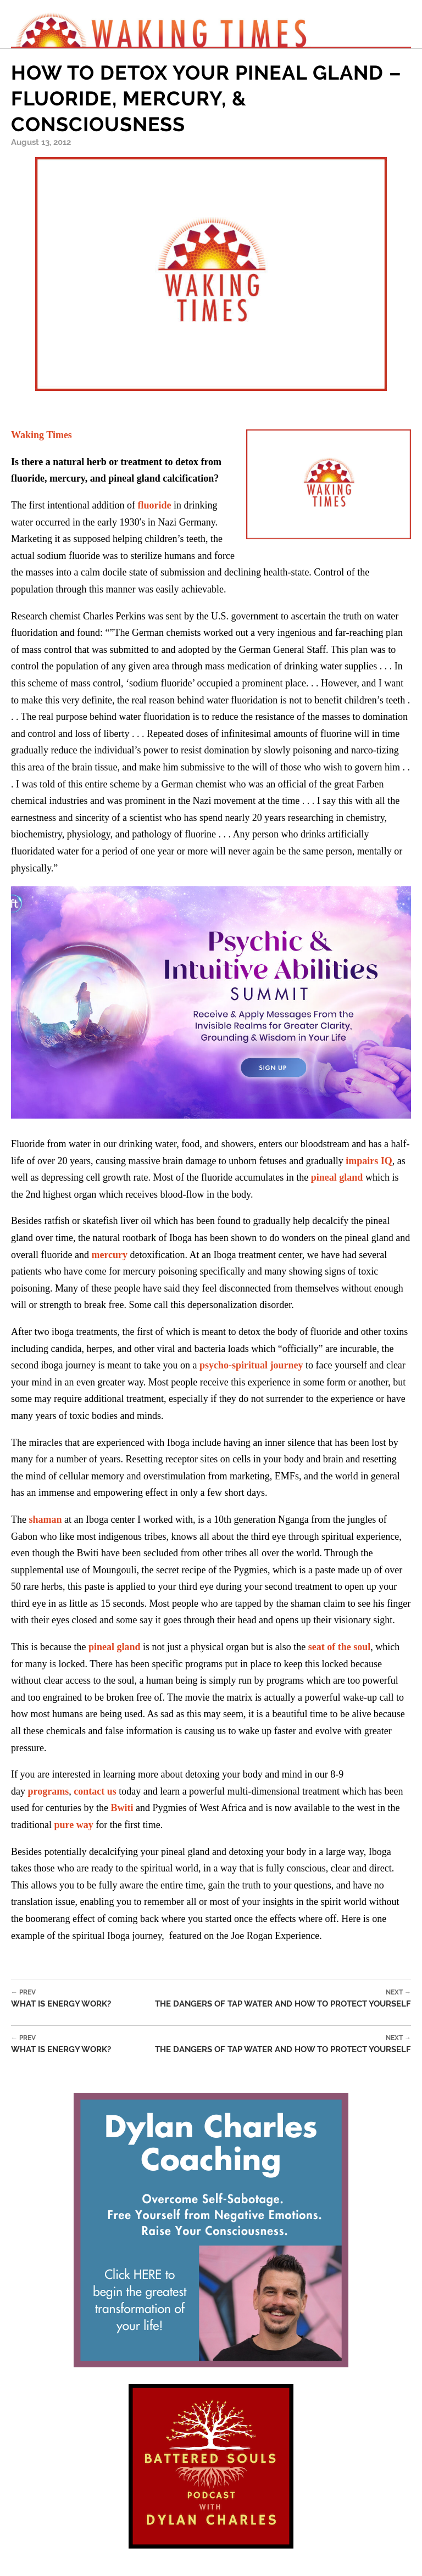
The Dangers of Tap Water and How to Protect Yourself (283, 1998)
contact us (95, 1791)
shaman (45, 1519)
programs (48, 1791)
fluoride (154, 505)
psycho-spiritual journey (251, 1365)
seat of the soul (339, 1646)
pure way (73, 1824)
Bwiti (121, 1807)
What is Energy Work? (61, 1998)
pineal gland (337, 1177)
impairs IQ (369, 1160)
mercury (109, 1254)
